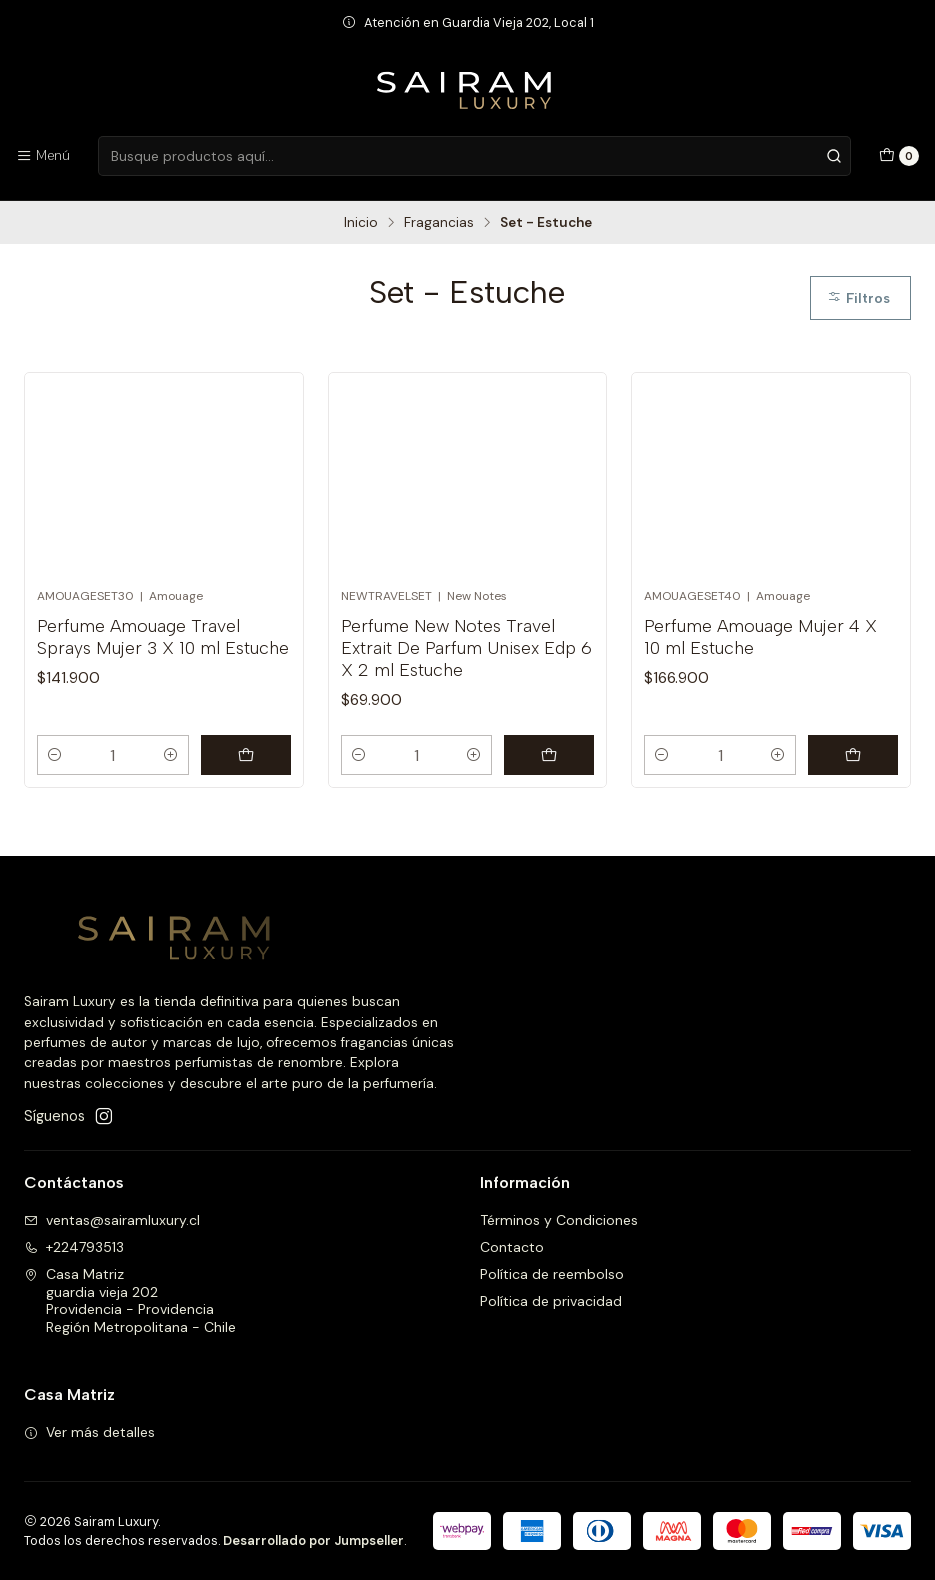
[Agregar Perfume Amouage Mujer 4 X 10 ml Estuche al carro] (853, 755)
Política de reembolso (552, 1274)
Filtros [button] (858, 298)
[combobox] (474, 156)
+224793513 (74, 1247)
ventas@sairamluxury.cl (112, 1220)
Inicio (361, 223)
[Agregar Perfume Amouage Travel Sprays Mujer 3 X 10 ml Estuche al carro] (246, 755)
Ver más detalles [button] (89, 1432)
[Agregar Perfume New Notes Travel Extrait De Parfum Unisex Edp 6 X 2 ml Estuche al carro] (549, 755)
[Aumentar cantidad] (171, 755)
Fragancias (439, 223)
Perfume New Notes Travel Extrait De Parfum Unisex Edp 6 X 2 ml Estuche (466, 647)
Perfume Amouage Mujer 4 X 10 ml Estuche (760, 636)
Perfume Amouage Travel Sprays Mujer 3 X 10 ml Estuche (163, 636)
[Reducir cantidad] (55, 755)
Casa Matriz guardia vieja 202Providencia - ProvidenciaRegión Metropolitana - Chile (130, 1300)
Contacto (512, 1247)
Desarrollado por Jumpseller (313, 1540)
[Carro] (899, 156)
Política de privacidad (551, 1301)
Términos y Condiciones (559, 1220)
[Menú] (43, 156)
